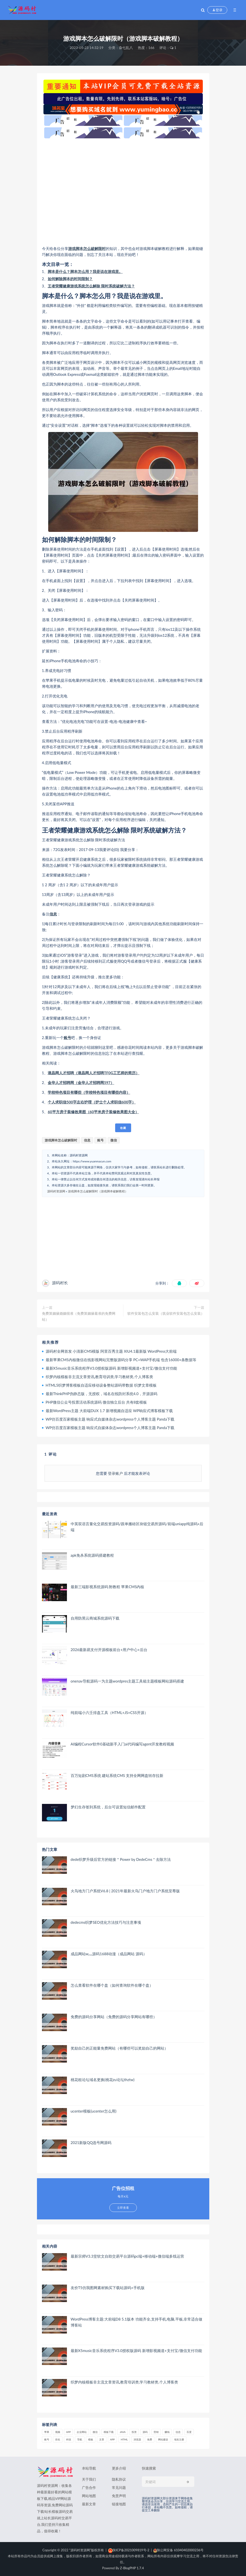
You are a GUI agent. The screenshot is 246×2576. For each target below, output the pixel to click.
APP (68, 2431)
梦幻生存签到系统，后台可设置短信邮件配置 (108, 1807)
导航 (79, 2439)
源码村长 (60, 1282)
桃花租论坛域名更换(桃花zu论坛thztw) (103, 2079)
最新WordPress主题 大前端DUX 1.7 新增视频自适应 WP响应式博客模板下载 (109, 1410)
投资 (134, 2431)
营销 (156, 2431)
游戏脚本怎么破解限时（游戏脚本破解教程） (98, 1191)
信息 (53, 914)
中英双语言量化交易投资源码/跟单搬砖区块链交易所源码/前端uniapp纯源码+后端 (137, 1526)
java (123, 2431)
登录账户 (115, 1473)
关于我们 (89, 2479)
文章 (101, 2439)
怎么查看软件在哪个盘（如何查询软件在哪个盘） (112, 1985)
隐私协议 (119, 2479)
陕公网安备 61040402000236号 (178, 2550)
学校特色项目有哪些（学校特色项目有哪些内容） (89, 1092)
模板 (90, 2439)
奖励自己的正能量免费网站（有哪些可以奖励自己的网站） (119, 2048)
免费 (149, 2439)
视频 (57, 2431)
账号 (67, 1037)
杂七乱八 (126, 47)
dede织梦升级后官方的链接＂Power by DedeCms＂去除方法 (121, 1859)
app (112, 2439)
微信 (113, 1140)
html (124, 2439)
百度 (189, 2431)
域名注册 (179, 2439)
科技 (68, 2439)
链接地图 (119, 2504)
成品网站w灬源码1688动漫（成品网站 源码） (109, 1953)
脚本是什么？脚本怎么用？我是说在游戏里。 (85, 271)
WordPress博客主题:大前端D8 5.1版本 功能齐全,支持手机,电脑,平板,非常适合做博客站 (137, 2322)
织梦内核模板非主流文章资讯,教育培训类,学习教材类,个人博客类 (99, 1376)
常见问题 (119, 2487)
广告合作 (89, 2487)
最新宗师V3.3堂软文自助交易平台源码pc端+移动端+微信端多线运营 (127, 2256)
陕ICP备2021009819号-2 (128, 2550)
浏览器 (137, 2439)
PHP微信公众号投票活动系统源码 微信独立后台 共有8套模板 (96, 1402)
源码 (145, 2431)
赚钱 (167, 2431)
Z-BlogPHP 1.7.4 (132, 2568)
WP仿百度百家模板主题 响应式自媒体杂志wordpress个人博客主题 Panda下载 (110, 1419)
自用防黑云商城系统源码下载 (95, 1618)
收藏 (123, 1127)
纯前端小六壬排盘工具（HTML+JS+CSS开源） (109, 1712)
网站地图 (89, 2496)
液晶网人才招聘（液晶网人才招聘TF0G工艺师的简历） (93, 1073)
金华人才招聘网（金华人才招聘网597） (81, 1082)
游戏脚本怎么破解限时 (87, 248)
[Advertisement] (123, 191)
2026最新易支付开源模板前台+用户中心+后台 (109, 1649)
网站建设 (163, 2439)
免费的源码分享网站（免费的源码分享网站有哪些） (114, 2016)
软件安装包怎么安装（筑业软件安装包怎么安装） (165, 1313)
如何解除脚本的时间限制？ (70, 278)
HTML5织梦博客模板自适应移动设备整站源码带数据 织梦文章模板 (101, 1385)
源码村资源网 (56, 1191)
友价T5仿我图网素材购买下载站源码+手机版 (108, 2287)
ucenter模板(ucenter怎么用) (94, 2111)
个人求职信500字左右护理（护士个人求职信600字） (92, 1102)
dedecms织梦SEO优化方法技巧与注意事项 (106, 1922)
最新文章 (89, 2504)
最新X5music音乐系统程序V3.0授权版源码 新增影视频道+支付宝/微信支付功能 (111, 1368)
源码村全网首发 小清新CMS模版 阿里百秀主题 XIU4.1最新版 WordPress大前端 (111, 1351)
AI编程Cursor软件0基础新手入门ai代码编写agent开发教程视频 (122, 1744)
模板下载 (109, 2431)
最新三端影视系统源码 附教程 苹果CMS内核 (107, 1586)
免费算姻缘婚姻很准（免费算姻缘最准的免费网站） (78, 1316)
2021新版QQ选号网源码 (91, 2142)
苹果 (46, 2431)
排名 (57, 2439)
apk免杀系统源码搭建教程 (92, 1555)
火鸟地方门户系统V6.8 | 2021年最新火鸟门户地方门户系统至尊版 (125, 1891)
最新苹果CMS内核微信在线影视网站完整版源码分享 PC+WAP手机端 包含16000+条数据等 (121, 1359)
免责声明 (119, 2496)
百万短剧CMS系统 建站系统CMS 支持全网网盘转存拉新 (117, 1775)
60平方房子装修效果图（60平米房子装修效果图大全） (93, 1111)
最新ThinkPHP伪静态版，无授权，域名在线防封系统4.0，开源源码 (101, 1393)
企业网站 (82, 2431)
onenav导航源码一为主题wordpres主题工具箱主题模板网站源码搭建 (127, 1681)
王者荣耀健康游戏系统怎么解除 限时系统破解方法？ (91, 286)
